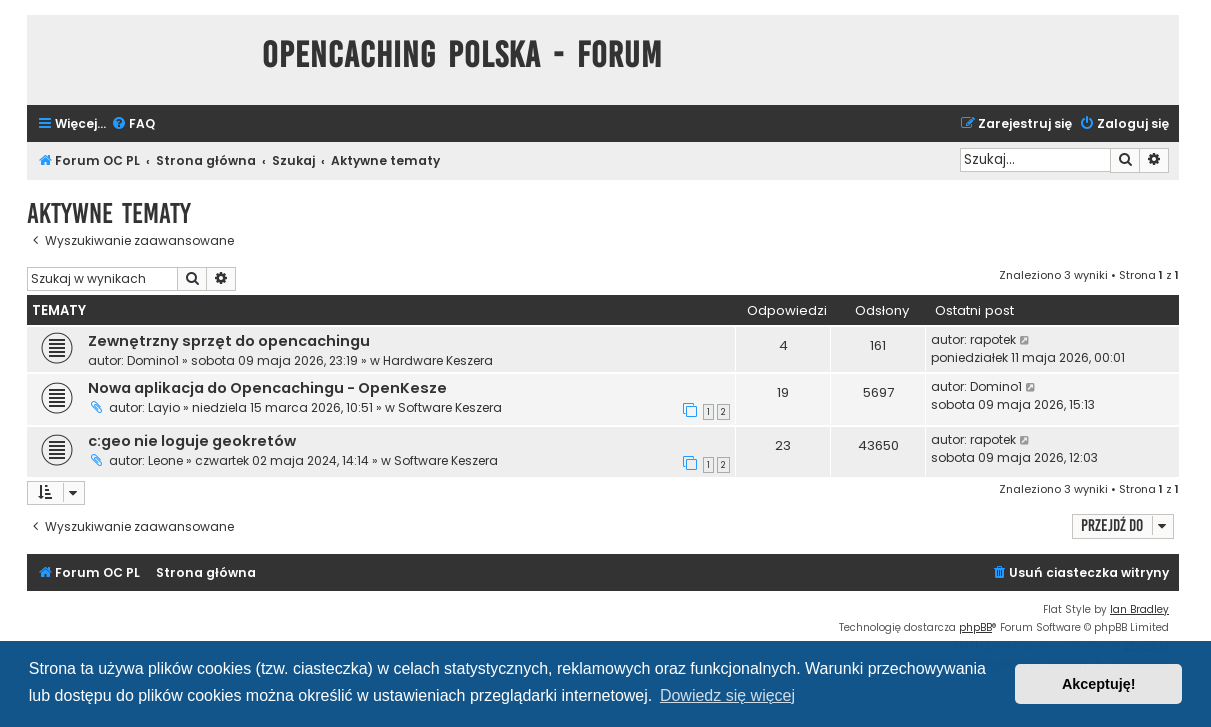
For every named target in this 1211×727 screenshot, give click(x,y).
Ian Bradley (1139, 609)
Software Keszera (450, 407)
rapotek (993, 339)
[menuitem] (133, 124)
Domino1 (153, 360)
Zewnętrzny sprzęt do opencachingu (229, 341)
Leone (165, 460)
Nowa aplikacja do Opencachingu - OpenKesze (267, 388)
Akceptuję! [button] (1099, 684)
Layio (164, 407)
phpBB (975, 627)
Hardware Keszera (438, 360)
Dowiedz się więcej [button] (727, 695)
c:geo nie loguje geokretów (192, 441)
